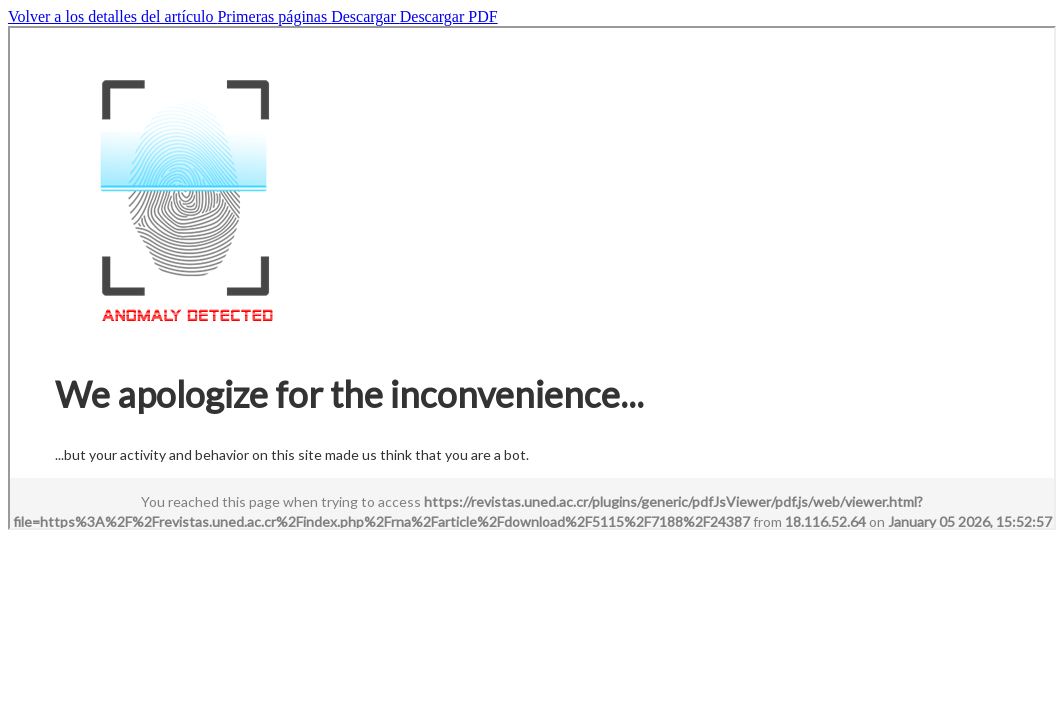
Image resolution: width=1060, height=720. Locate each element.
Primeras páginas (274, 16)
